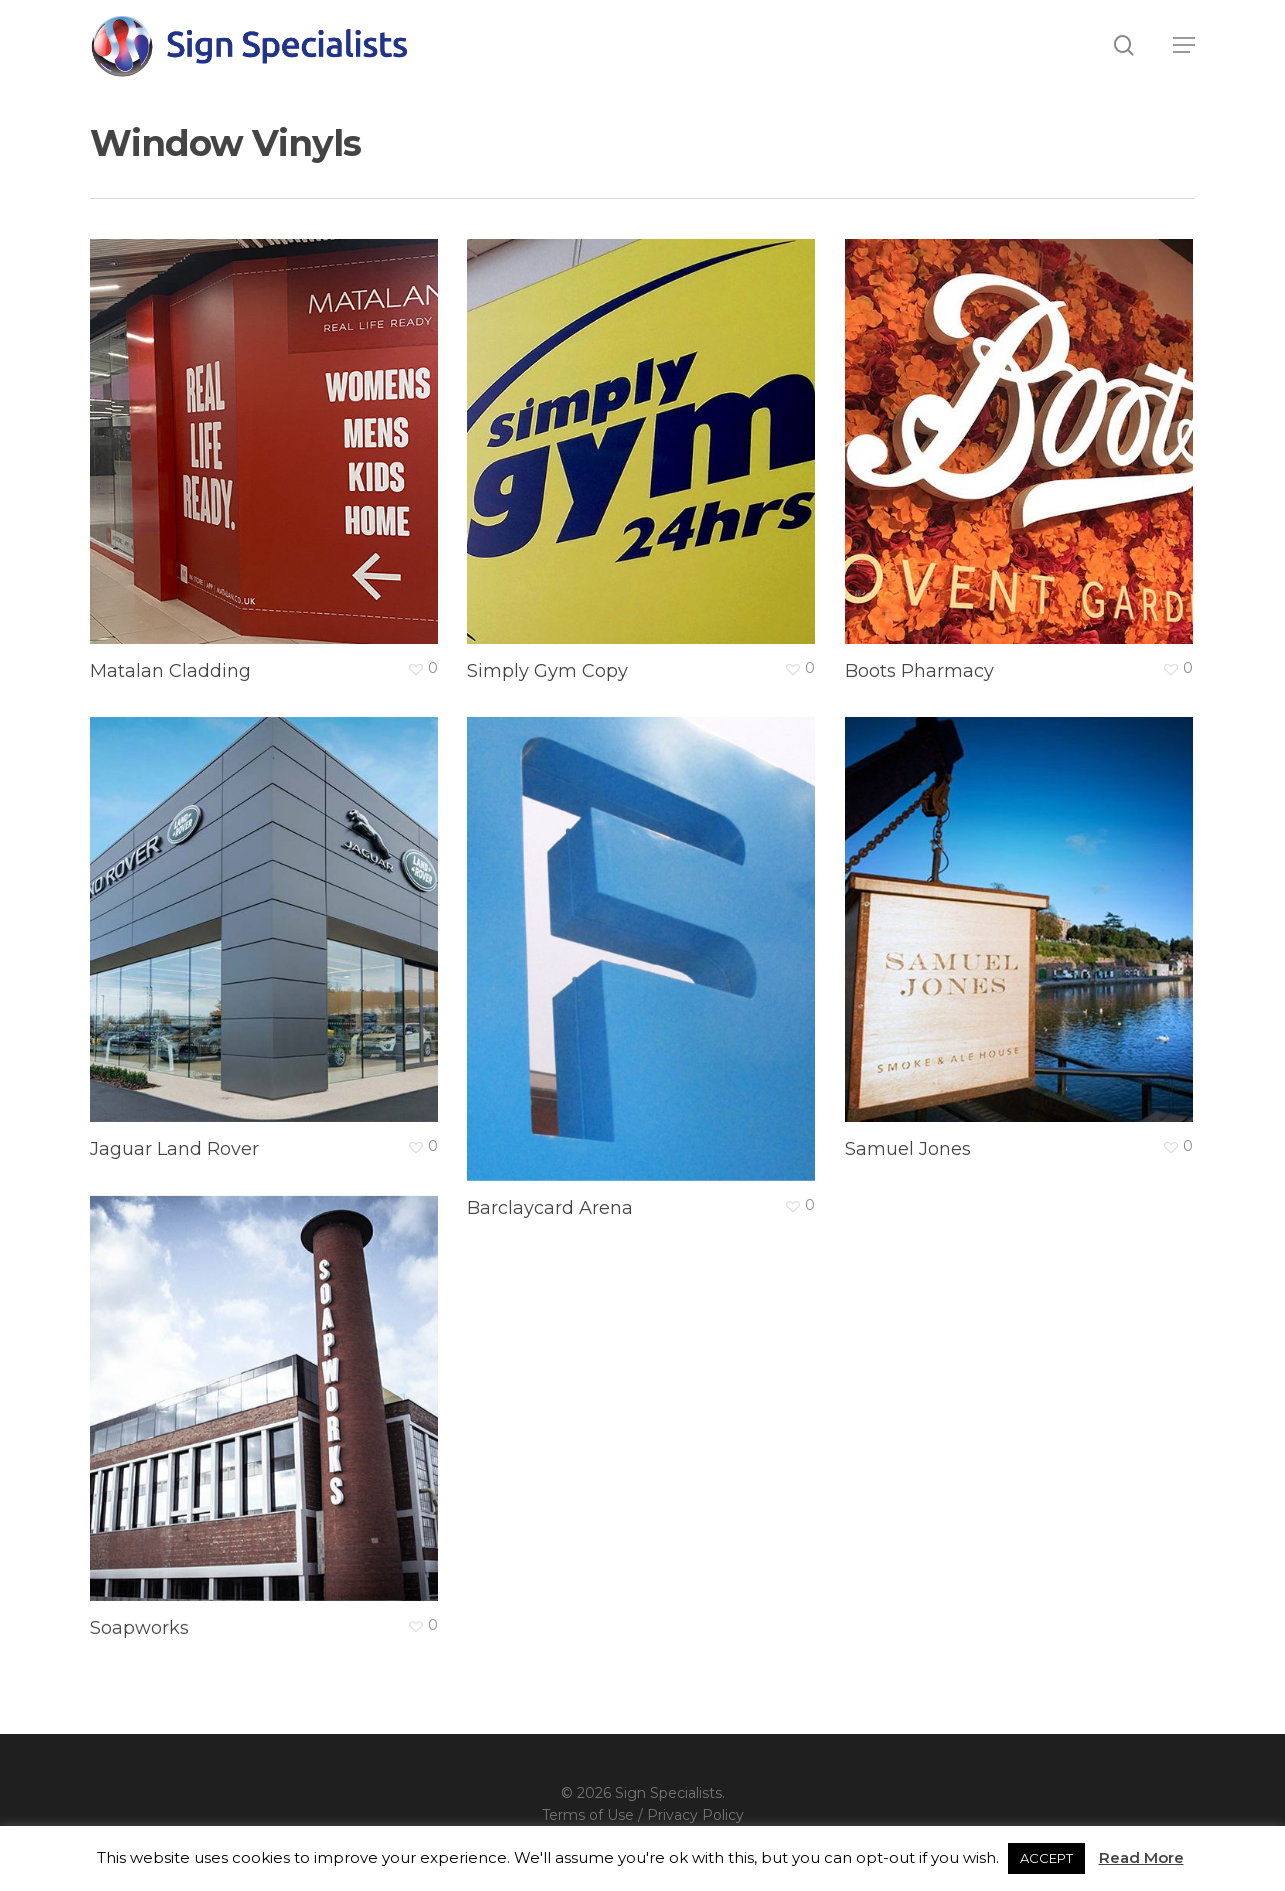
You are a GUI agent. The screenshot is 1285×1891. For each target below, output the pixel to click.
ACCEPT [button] (1046, 1858)
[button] (1184, 45)
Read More (1141, 1857)
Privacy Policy (695, 1815)
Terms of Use (588, 1815)
